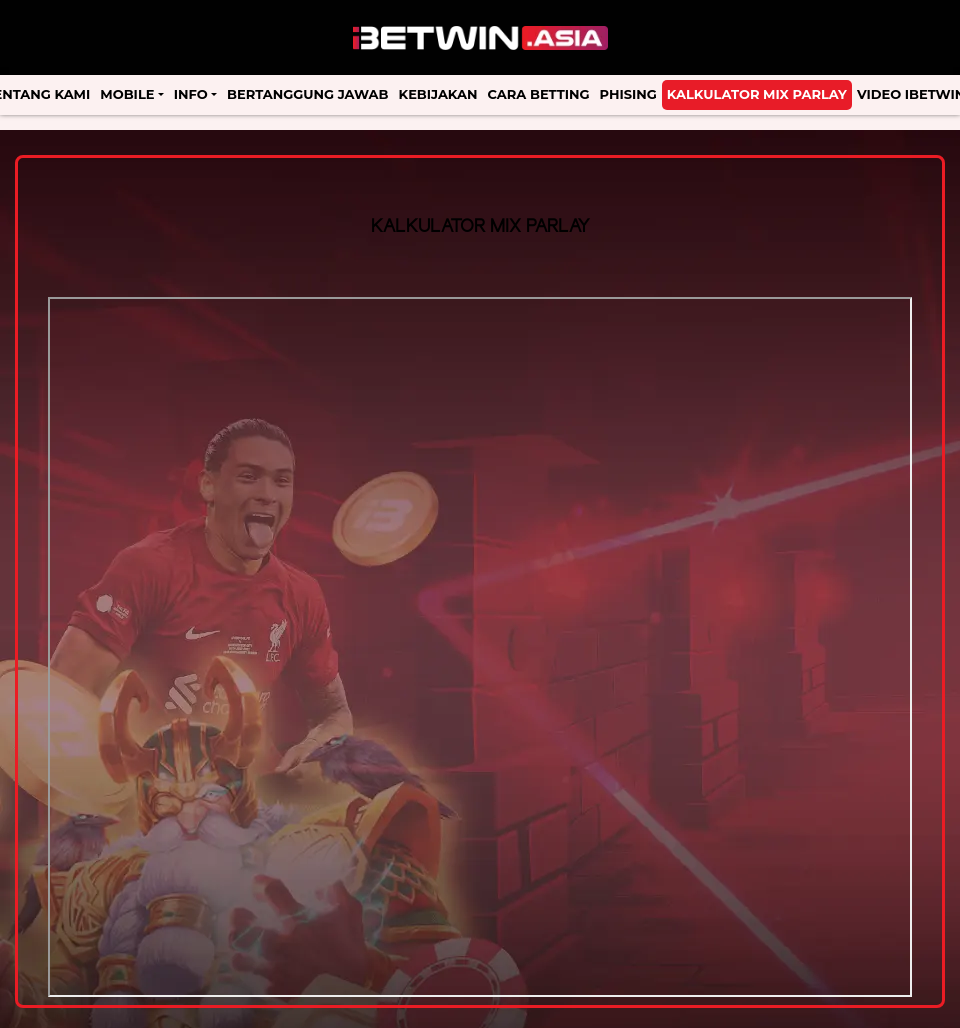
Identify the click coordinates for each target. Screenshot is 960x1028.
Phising (628, 94)
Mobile (127, 94)
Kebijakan (438, 94)
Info (191, 94)
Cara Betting (539, 94)
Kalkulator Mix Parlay (757, 94)
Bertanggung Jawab (307, 94)
